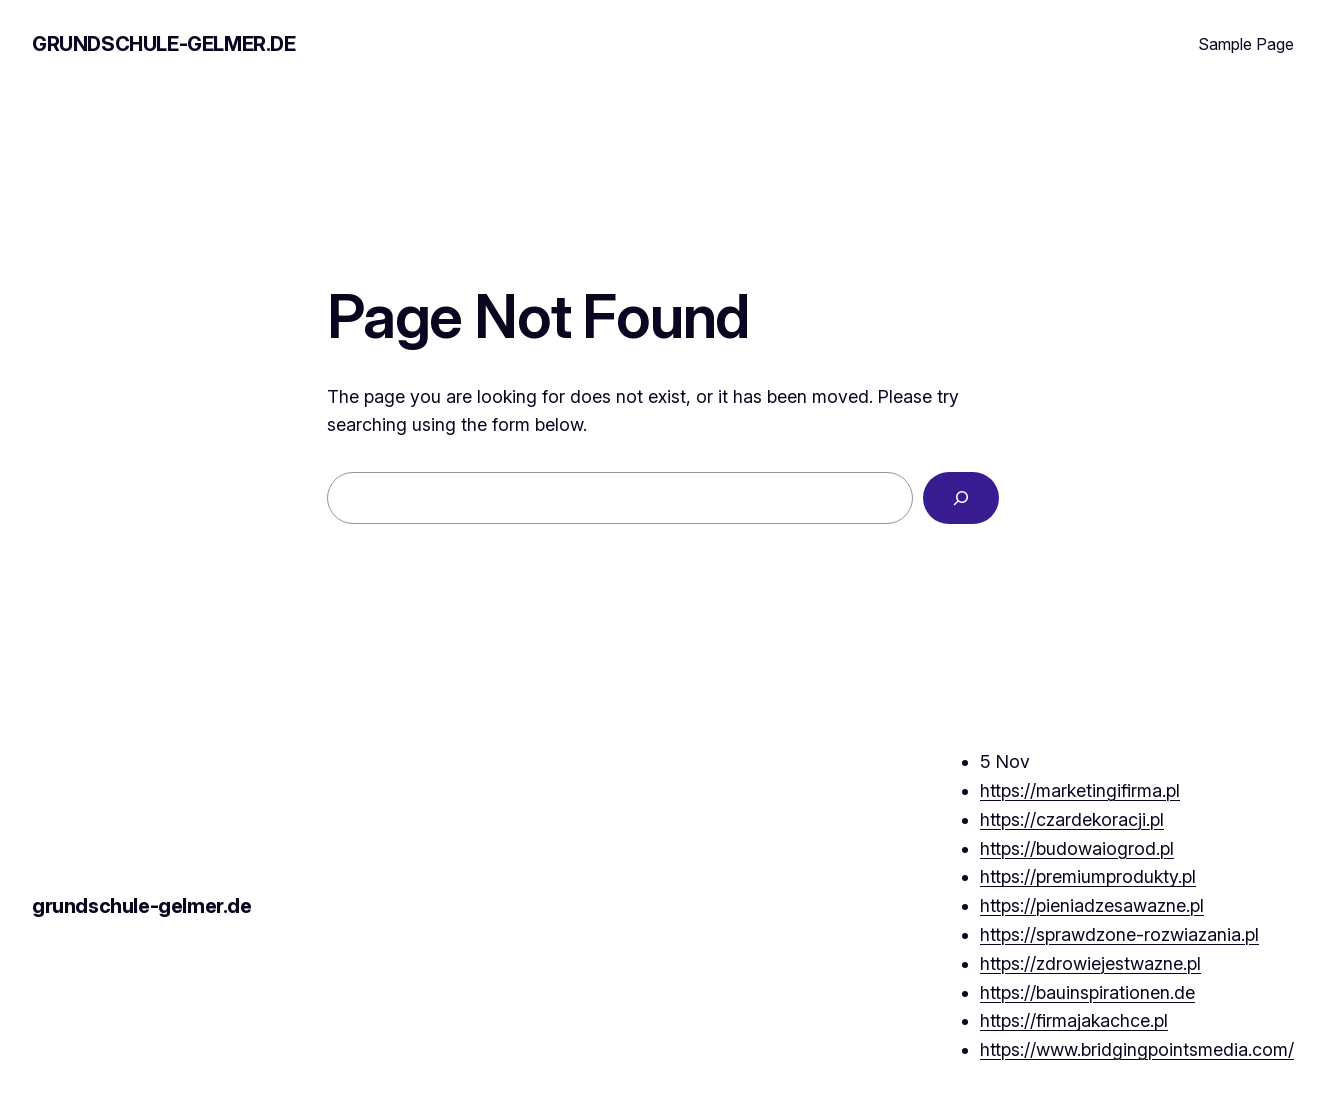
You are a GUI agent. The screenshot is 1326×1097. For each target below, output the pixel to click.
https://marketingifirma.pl (1080, 790)
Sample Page (1246, 44)
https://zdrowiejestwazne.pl (1090, 963)
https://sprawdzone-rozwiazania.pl (1119, 934)
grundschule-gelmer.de (164, 44)
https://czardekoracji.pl (1072, 819)
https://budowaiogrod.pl (1077, 848)
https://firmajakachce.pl (1074, 1020)
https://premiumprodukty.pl (1088, 876)
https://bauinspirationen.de (1087, 992)
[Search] (961, 498)
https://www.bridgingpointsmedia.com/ (1137, 1049)
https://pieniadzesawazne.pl (1092, 905)
